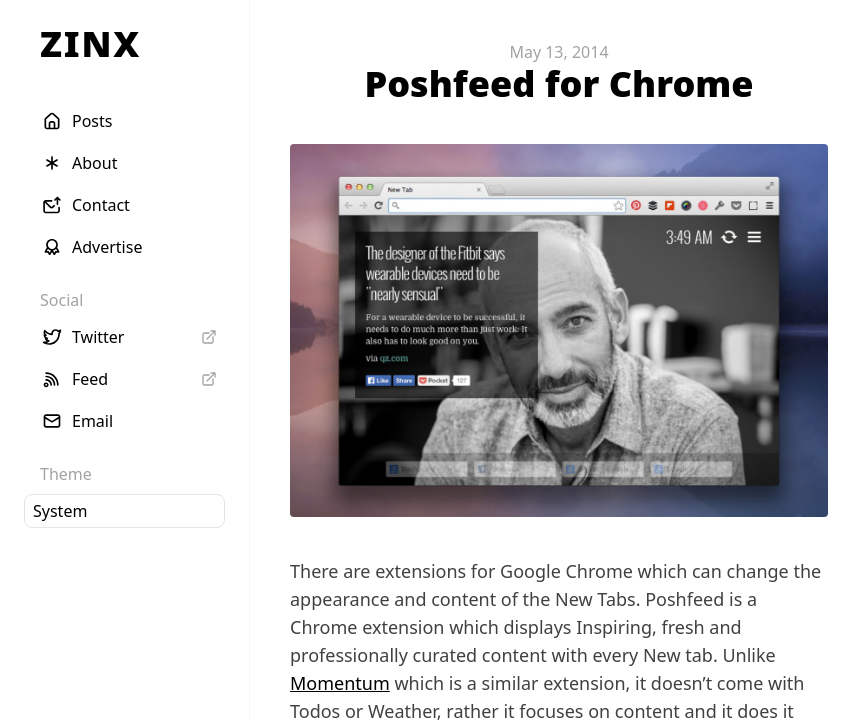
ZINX (90, 43)
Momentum (340, 683)
